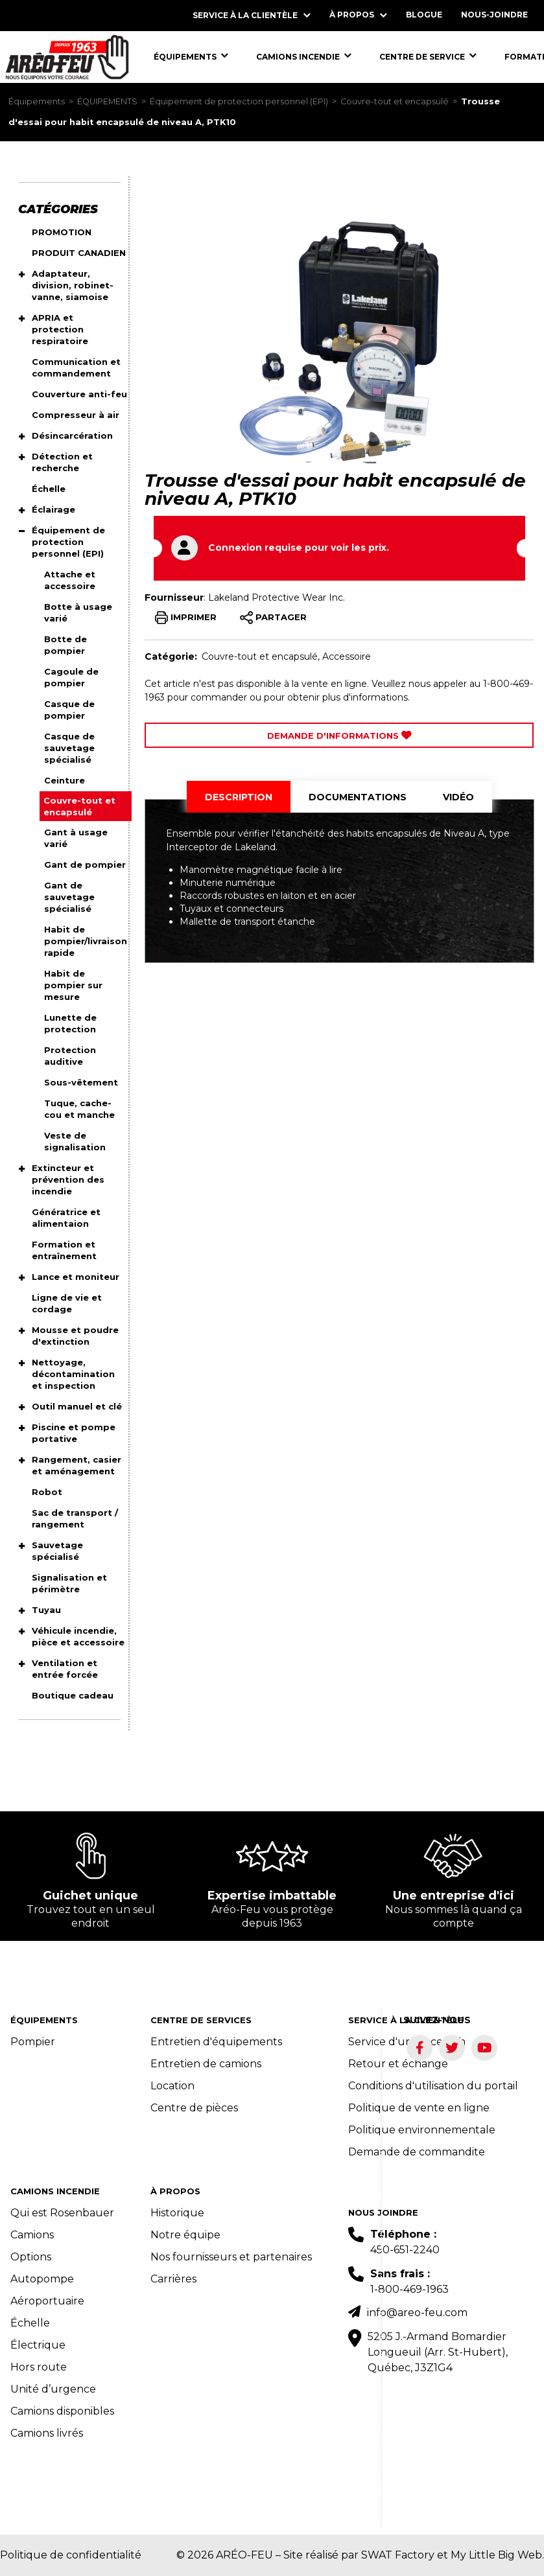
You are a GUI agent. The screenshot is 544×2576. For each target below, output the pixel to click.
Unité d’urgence (53, 2389)
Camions (32, 2235)
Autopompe (42, 2279)
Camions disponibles (62, 2411)
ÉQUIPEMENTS (107, 101)
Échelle (30, 2323)
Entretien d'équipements (216, 2042)
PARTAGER (273, 617)
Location (172, 2086)
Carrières (173, 2279)
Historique (177, 2213)
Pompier (32, 2042)
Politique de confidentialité (70, 2555)
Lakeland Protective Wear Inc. (276, 597)
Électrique (37, 2345)
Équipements (36, 101)
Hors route (38, 2367)
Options (30, 2257)
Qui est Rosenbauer (62, 2213)
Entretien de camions (205, 2064)
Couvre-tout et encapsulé (394, 101)
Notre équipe (185, 2235)
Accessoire (346, 656)
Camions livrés (46, 2433)
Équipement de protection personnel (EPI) (239, 101)
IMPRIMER (186, 617)
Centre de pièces (194, 2108)
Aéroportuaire (47, 2301)
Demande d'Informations (339, 735)
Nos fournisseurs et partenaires (231, 2257)
